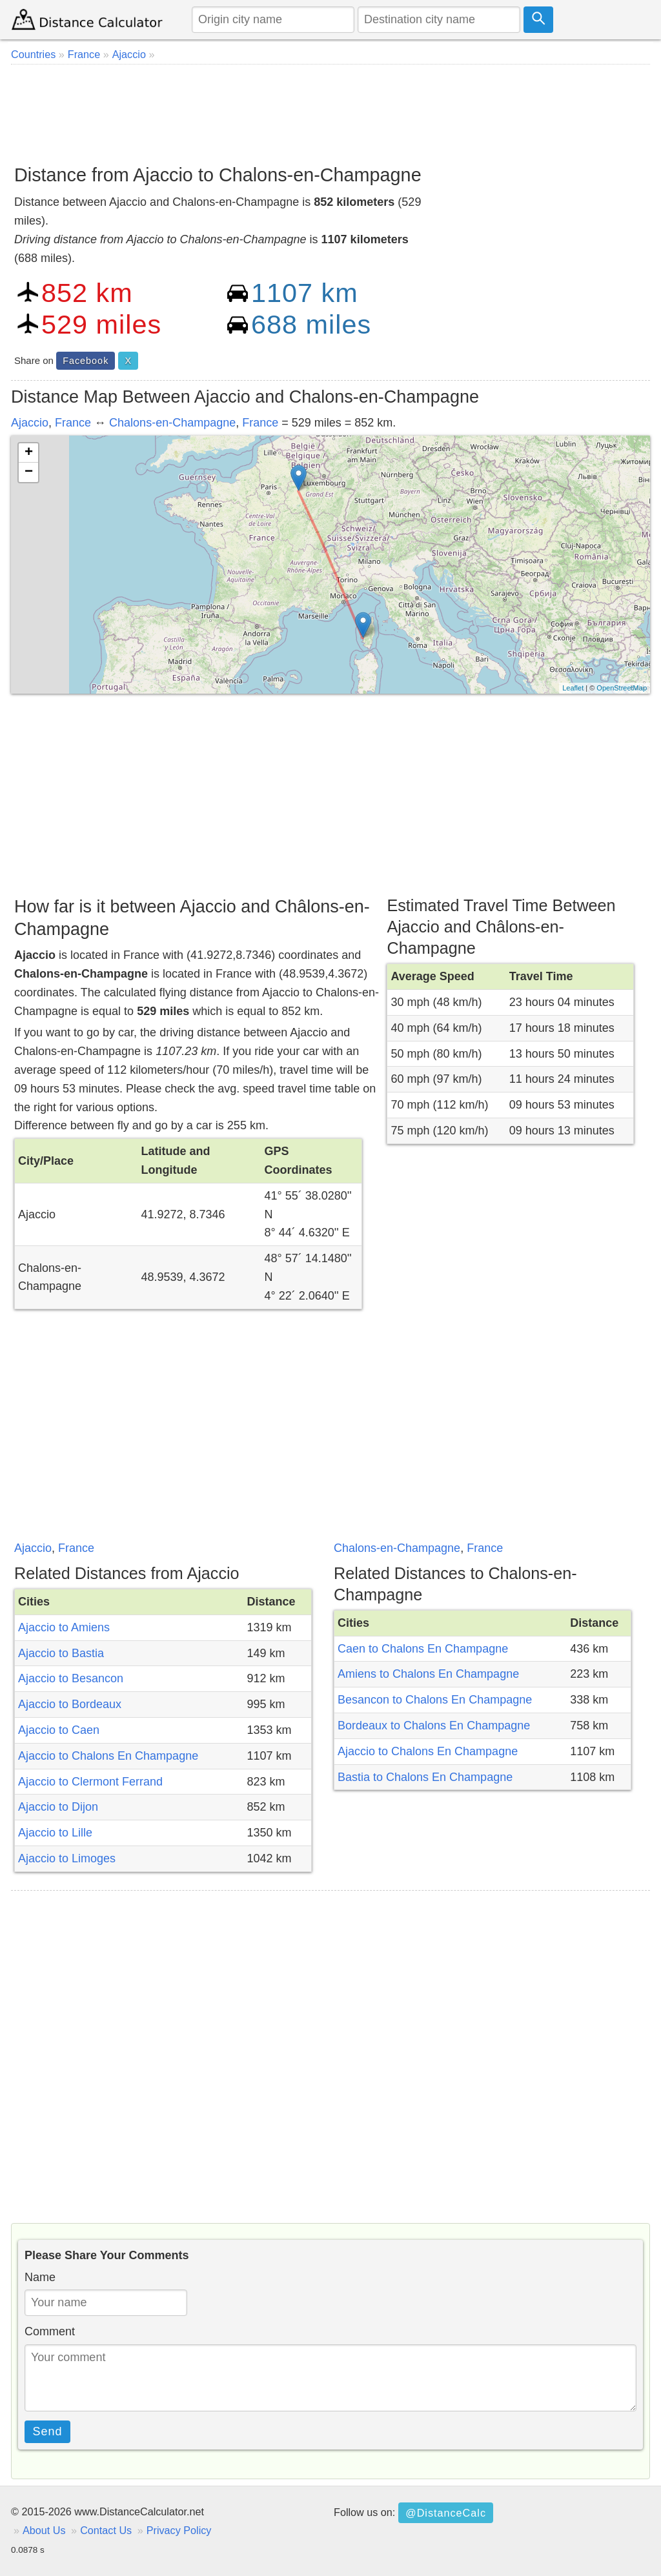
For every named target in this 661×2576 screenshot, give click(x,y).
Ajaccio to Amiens (64, 1627)
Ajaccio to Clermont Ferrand (90, 1781)
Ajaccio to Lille (55, 1832)
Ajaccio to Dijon (58, 1806)
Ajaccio (29, 422)
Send (48, 2431)
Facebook (85, 361)
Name (40, 2277)
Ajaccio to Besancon (70, 1678)
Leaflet (573, 688)
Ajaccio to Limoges (67, 1858)
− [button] (29, 472)
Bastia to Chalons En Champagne (425, 1777)
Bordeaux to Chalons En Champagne (434, 1725)
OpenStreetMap (621, 688)
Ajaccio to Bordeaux (69, 1704)
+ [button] (29, 453)
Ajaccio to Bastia (61, 1653)
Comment (50, 2331)
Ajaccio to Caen (58, 1730)
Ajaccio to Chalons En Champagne (108, 1755)
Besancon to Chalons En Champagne (435, 1699)
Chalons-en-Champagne (172, 422)
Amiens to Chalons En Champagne (428, 1673)
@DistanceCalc (445, 2513)
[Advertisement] (330, 109)
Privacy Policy (179, 2530)
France (73, 422)
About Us (44, 2530)
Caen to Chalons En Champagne (423, 1648)
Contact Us (106, 2530)
